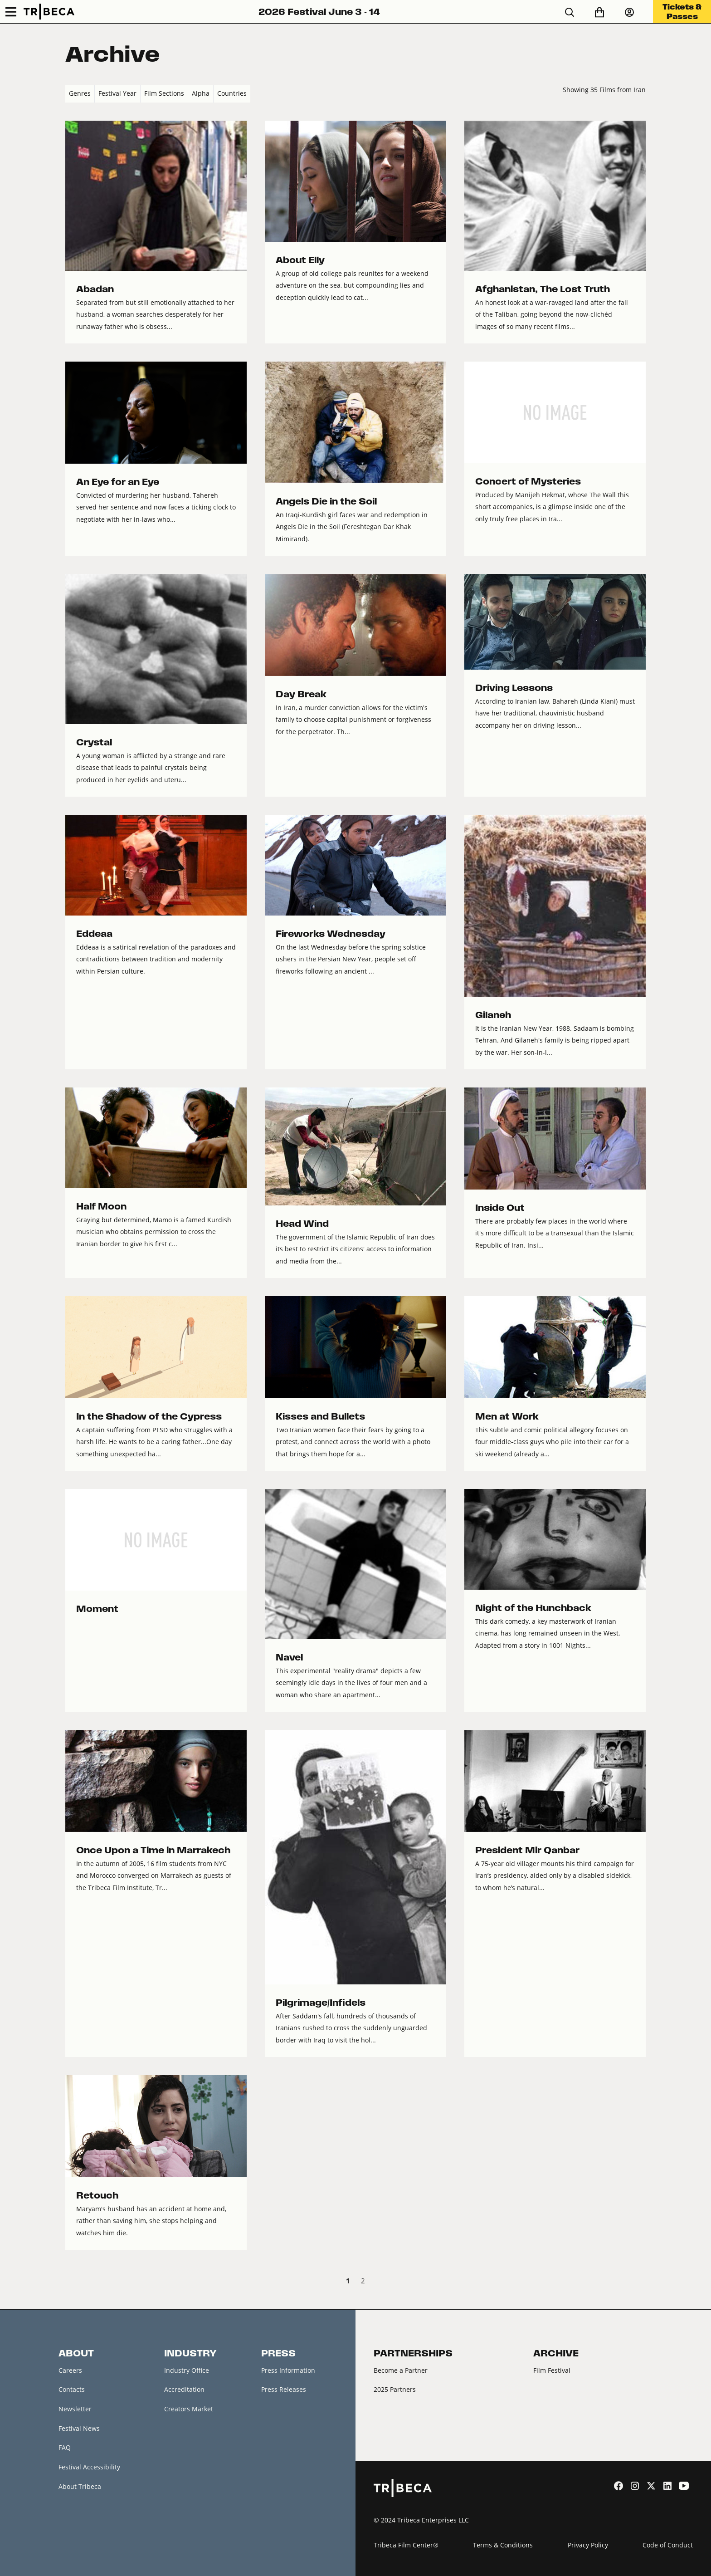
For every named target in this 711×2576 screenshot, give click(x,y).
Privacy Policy (588, 2545)
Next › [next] (638, 2282)
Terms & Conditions (503, 2545)
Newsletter (75, 2409)
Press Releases (283, 2389)
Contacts (71, 2389)
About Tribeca (79, 2486)
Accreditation (184, 2389)
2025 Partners (395, 2389)
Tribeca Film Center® (406, 2545)
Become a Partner (401, 2370)
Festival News (79, 2428)
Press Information (288, 2370)
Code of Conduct (668, 2545)
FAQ (64, 2447)
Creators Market (188, 2409)
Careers (70, 2370)
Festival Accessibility (89, 2467)
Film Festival (551, 2370)
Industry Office (186, 2370)
